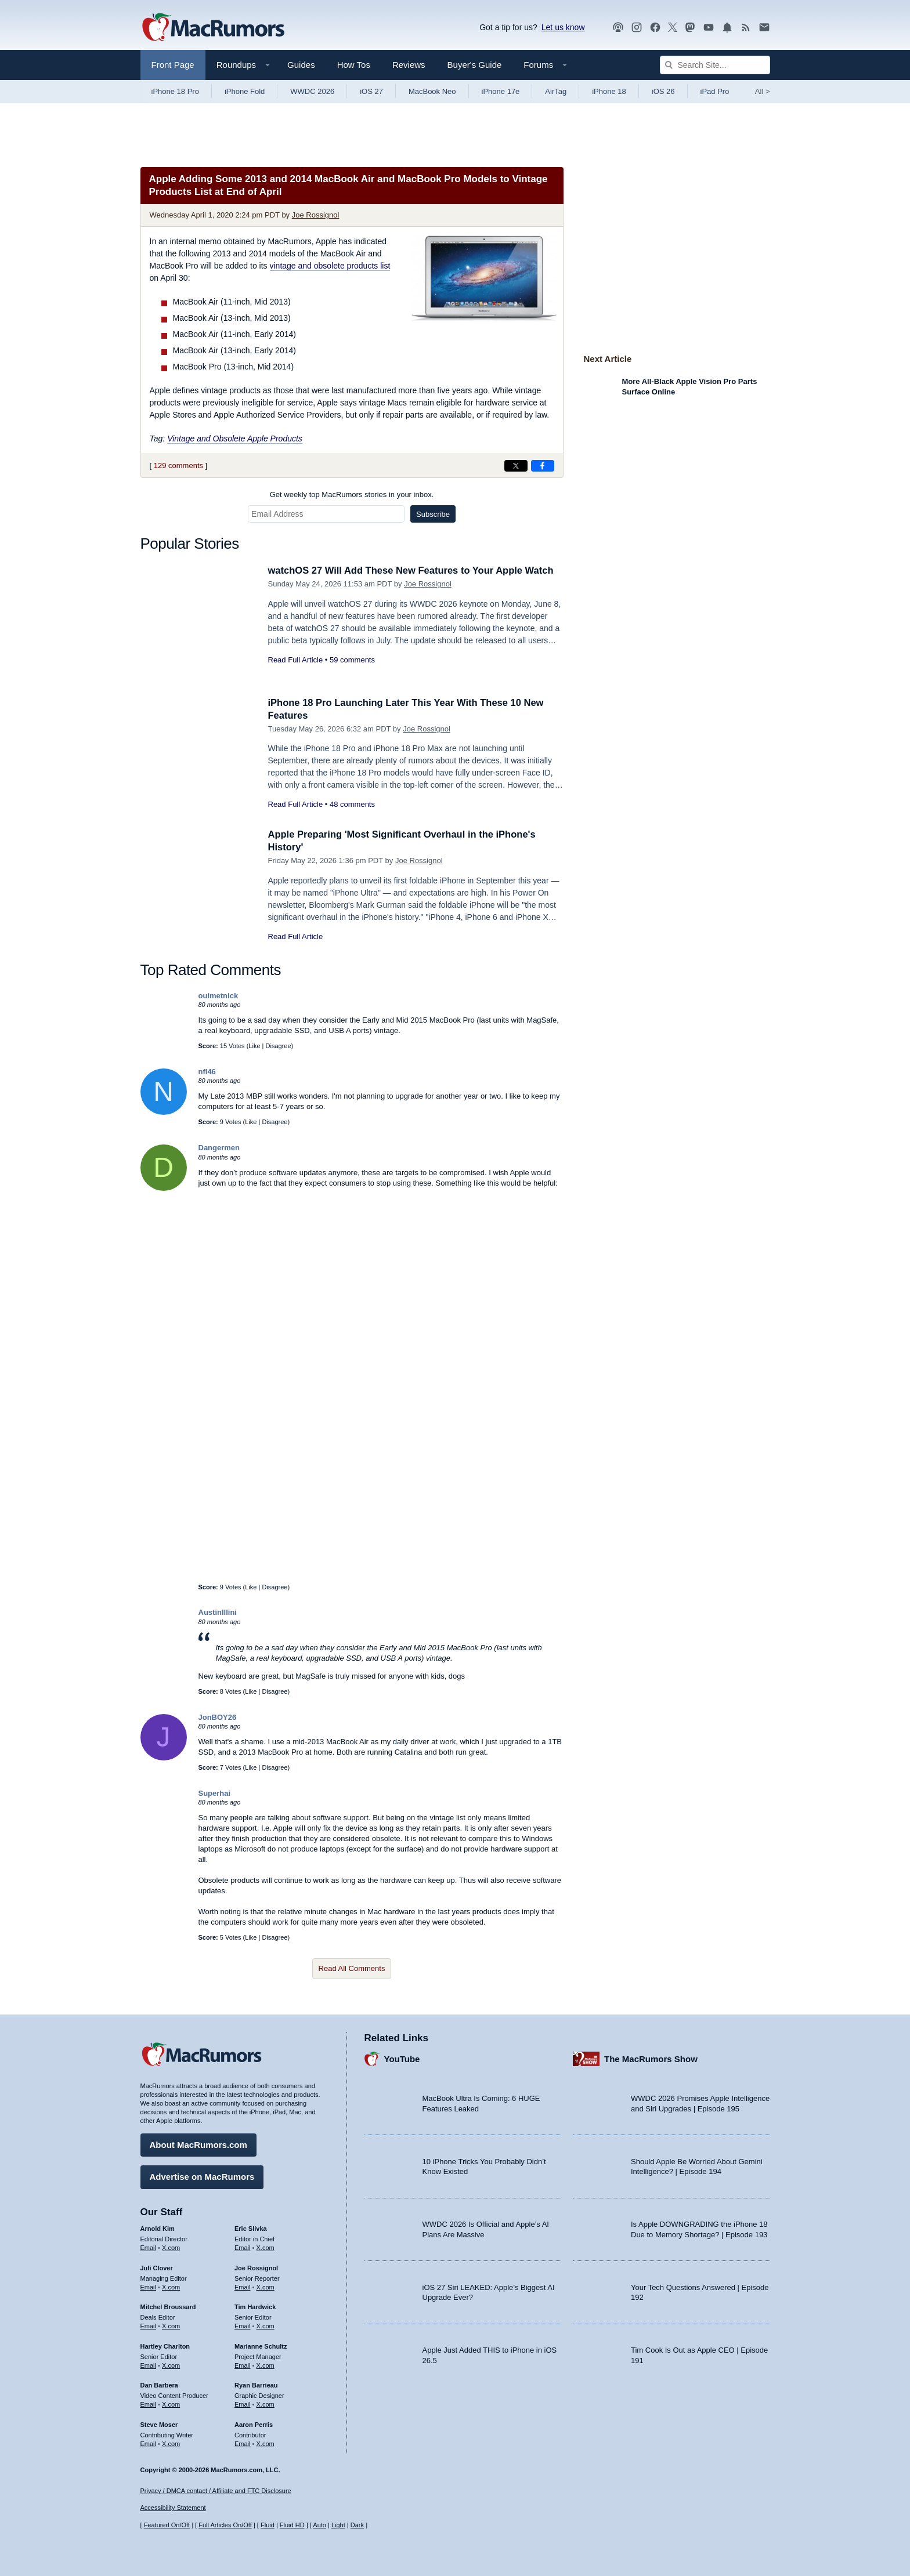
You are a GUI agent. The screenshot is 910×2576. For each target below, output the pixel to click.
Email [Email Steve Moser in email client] (148, 2442)
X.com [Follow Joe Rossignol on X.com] (266, 2285)
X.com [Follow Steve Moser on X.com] (171, 2442)
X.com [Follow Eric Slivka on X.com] (266, 2247)
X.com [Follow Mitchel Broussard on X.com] (171, 2325)
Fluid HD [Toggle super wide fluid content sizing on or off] (292, 2525)
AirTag (555, 91)
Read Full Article (295, 659)
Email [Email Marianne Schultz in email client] (242, 2364)
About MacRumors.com (198, 2144)
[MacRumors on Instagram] (636, 27)
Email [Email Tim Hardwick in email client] (242, 2325)
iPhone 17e (501, 91)
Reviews (408, 65)
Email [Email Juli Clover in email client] (148, 2285)
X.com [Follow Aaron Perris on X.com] (266, 2442)
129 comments (178, 465)
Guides (301, 65)
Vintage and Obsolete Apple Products (234, 438)
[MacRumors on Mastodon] (690, 27)
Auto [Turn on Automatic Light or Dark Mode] (319, 2525)
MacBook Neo (432, 91)
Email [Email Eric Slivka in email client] (242, 2247)
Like (254, 1045)
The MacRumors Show (651, 2058)
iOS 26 (663, 91)
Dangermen (219, 1147)
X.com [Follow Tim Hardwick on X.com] (266, 2325)
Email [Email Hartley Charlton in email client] (148, 2364)
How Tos (353, 65)
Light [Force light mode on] (338, 2525)
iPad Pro (715, 91)
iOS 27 (371, 91)
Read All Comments (352, 1968)
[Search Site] (715, 65)
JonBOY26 (217, 1717)
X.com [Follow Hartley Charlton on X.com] (171, 2364)
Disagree (278, 1045)
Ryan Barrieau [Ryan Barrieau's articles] (256, 2384)
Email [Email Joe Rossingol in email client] (242, 2285)
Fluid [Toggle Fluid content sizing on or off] (268, 2525)
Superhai (214, 1793)
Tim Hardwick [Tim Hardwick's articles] (255, 2306)
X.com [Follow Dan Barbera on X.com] (171, 2403)
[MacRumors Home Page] (213, 28)
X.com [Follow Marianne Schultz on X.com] (266, 2364)
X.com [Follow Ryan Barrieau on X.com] (266, 2403)
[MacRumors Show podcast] (618, 27)
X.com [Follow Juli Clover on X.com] (171, 2285)
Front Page (172, 65)
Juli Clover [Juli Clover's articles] (156, 2267)
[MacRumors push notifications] (727, 27)
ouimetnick (218, 995)
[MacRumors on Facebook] (655, 27)
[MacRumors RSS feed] (746, 27)
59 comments (352, 659)
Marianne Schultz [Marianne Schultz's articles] (260, 2345)
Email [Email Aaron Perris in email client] (242, 2442)
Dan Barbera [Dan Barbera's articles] (159, 2384)
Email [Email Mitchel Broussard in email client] (148, 2325)
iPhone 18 (609, 91)
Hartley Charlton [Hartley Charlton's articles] (165, 2345)
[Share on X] (516, 466)
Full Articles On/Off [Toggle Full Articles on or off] (225, 2525)
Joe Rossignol (316, 215)
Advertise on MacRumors (202, 2176)
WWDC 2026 (312, 91)
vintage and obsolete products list (330, 265)
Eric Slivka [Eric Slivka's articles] (250, 2227)
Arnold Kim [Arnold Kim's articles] (157, 2227)
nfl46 (207, 1071)
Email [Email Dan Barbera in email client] (148, 2403)
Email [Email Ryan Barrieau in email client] (242, 2403)
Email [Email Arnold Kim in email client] (148, 2247)
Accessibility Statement (173, 2508)
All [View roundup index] (762, 91)
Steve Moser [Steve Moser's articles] (159, 2424)
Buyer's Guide (474, 65)
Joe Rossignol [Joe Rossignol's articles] (256, 2267)
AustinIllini (217, 1612)
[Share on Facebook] (542, 466)
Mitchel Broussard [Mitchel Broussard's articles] (168, 2306)
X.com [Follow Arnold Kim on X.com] (171, 2247)
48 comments (352, 804)
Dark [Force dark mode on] (357, 2525)
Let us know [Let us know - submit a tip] (563, 27)
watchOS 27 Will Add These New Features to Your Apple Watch (415, 570)
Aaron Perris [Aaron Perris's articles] (253, 2424)
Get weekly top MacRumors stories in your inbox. (352, 494)
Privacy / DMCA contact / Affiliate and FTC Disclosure (215, 2490)
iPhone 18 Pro (175, 91)
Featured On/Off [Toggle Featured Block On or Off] (167, 2525)
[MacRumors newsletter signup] (764, 27)
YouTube (402, 2058)
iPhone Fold (245, 91)
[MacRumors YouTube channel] (708, 27)
